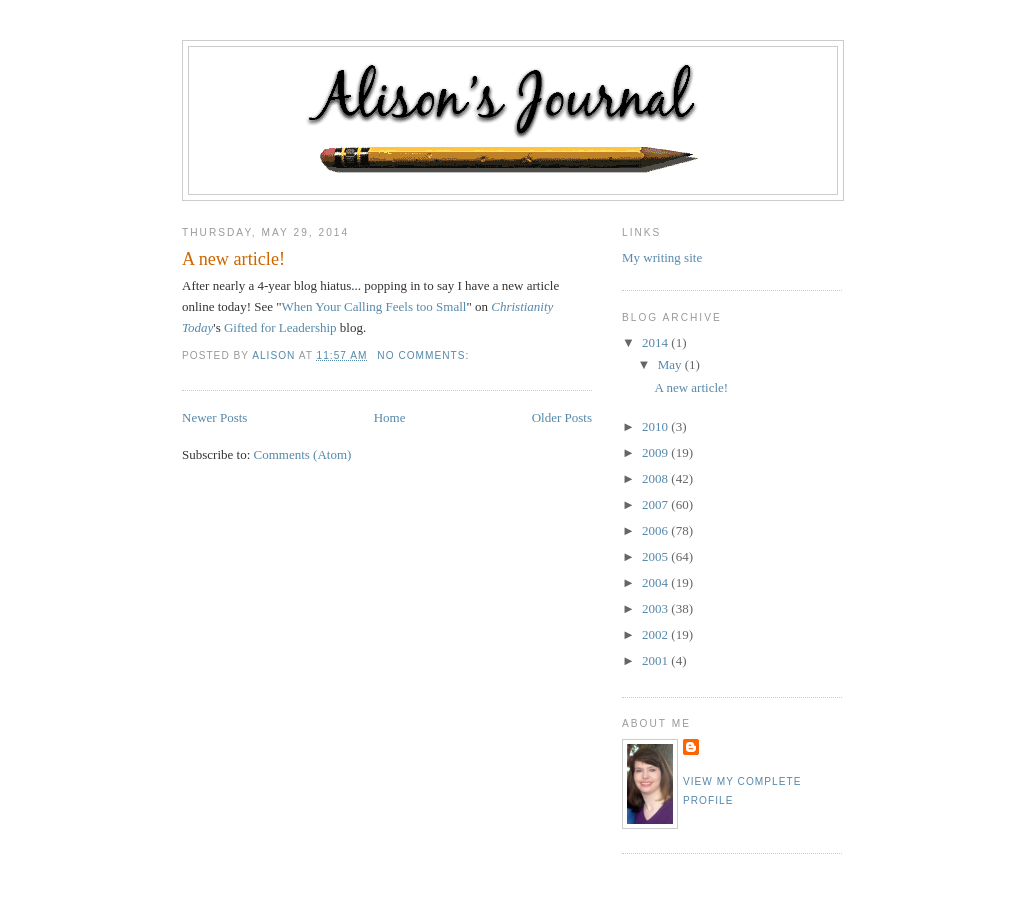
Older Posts (562, 417)
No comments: (425, 355)
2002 (656, 634)
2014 (656, 342)
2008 (656, 478)
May (671, 364)
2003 (656, 608)
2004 (656, 582)
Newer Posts (214, 417)
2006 (656, 530)
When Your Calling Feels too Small (374, 306)
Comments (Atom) (303, 454)
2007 (656, 504)
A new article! (233, 259)
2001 (656, 660)
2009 (656, 452)
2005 (656, 556)
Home (390, 417)
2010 (656, 426)
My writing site (662, 257)
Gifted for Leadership (280, 327)
